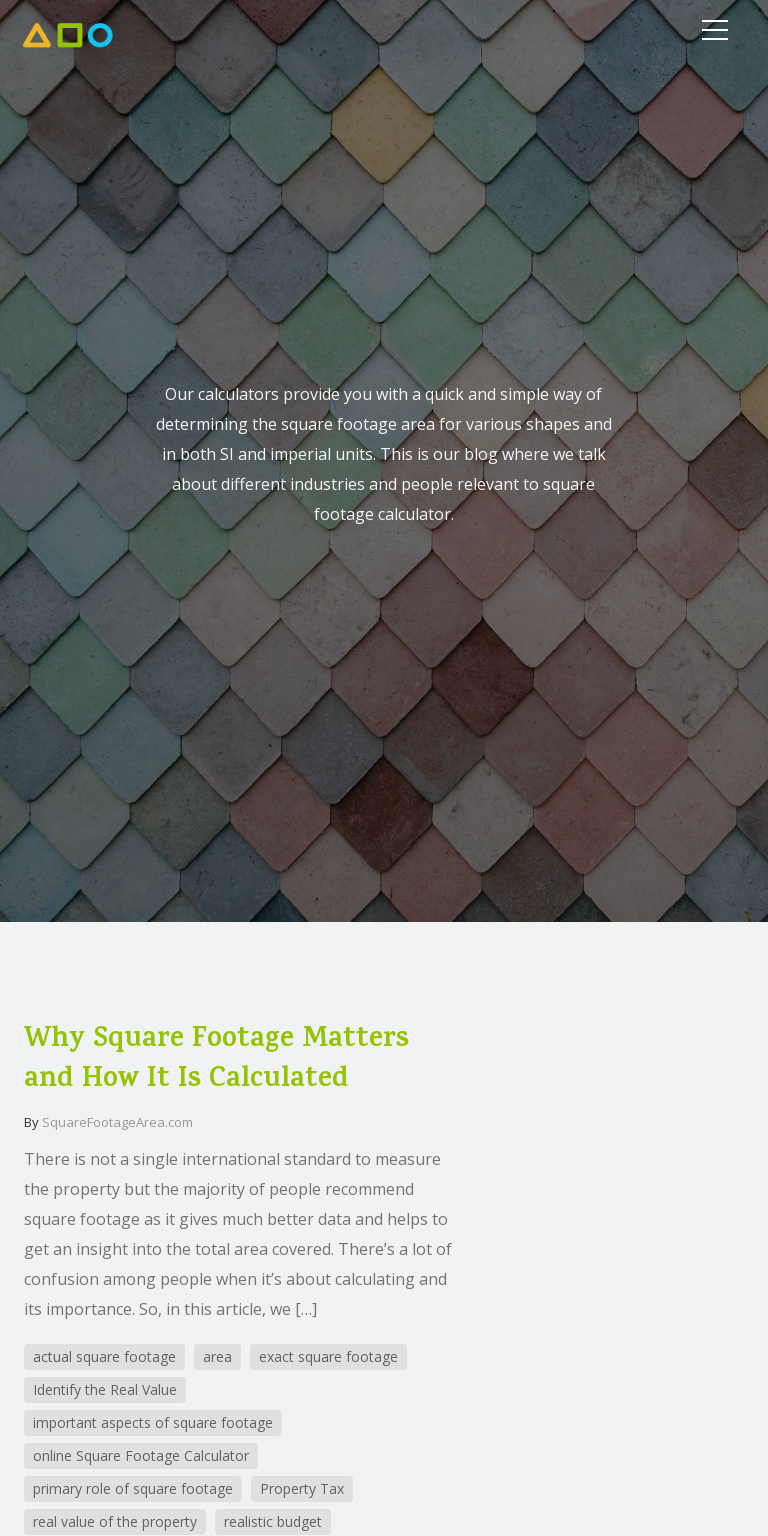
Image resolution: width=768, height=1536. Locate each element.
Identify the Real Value (105, 1389)
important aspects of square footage (153, 1422)
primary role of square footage (133, 1488)
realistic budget (273, 1521)
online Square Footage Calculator (141, 1455)
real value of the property (115, 1521)
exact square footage (328, 1356)
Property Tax (302, 1488)
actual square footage (104, 1356)
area (217, 1356)
